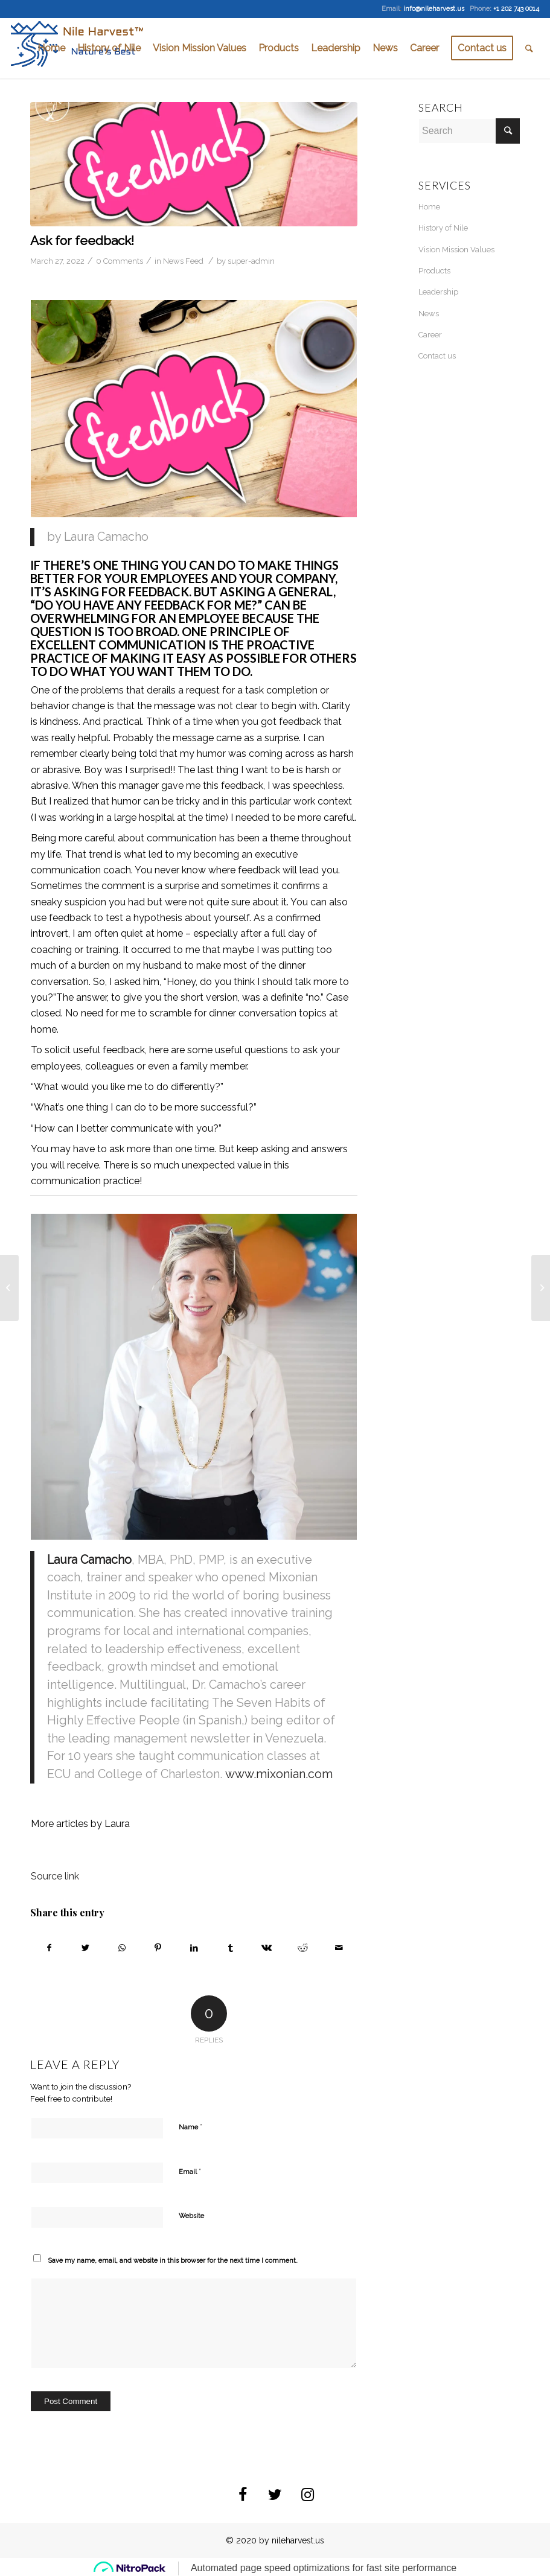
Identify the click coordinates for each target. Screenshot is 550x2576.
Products (434, 270)
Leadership (438, 291)
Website (191, 2216)
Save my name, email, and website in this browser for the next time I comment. (173, 2261)
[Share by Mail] (339, 1948)
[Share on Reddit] (303, 1948)
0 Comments (119, 261)
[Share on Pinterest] (158, 1948)
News (428, 313)
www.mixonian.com (279, 1774)
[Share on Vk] (266, 1948)
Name (190, 2126)
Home (429, 206)
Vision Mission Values (456, 249)
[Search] (529, 48)
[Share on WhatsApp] (121, 1948)
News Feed (183, 261)
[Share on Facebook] (49, 1948)
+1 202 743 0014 (516, 9)
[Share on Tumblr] (230, 1948)
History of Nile (443, 227)
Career (430, 334)
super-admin (251, 261)
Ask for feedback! (83, 240)
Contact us (437, 355)
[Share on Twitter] (85, 1948)
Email (190, 2171)
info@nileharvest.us (433, 9)
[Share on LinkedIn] (194, 1948)
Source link (55, 1876)
